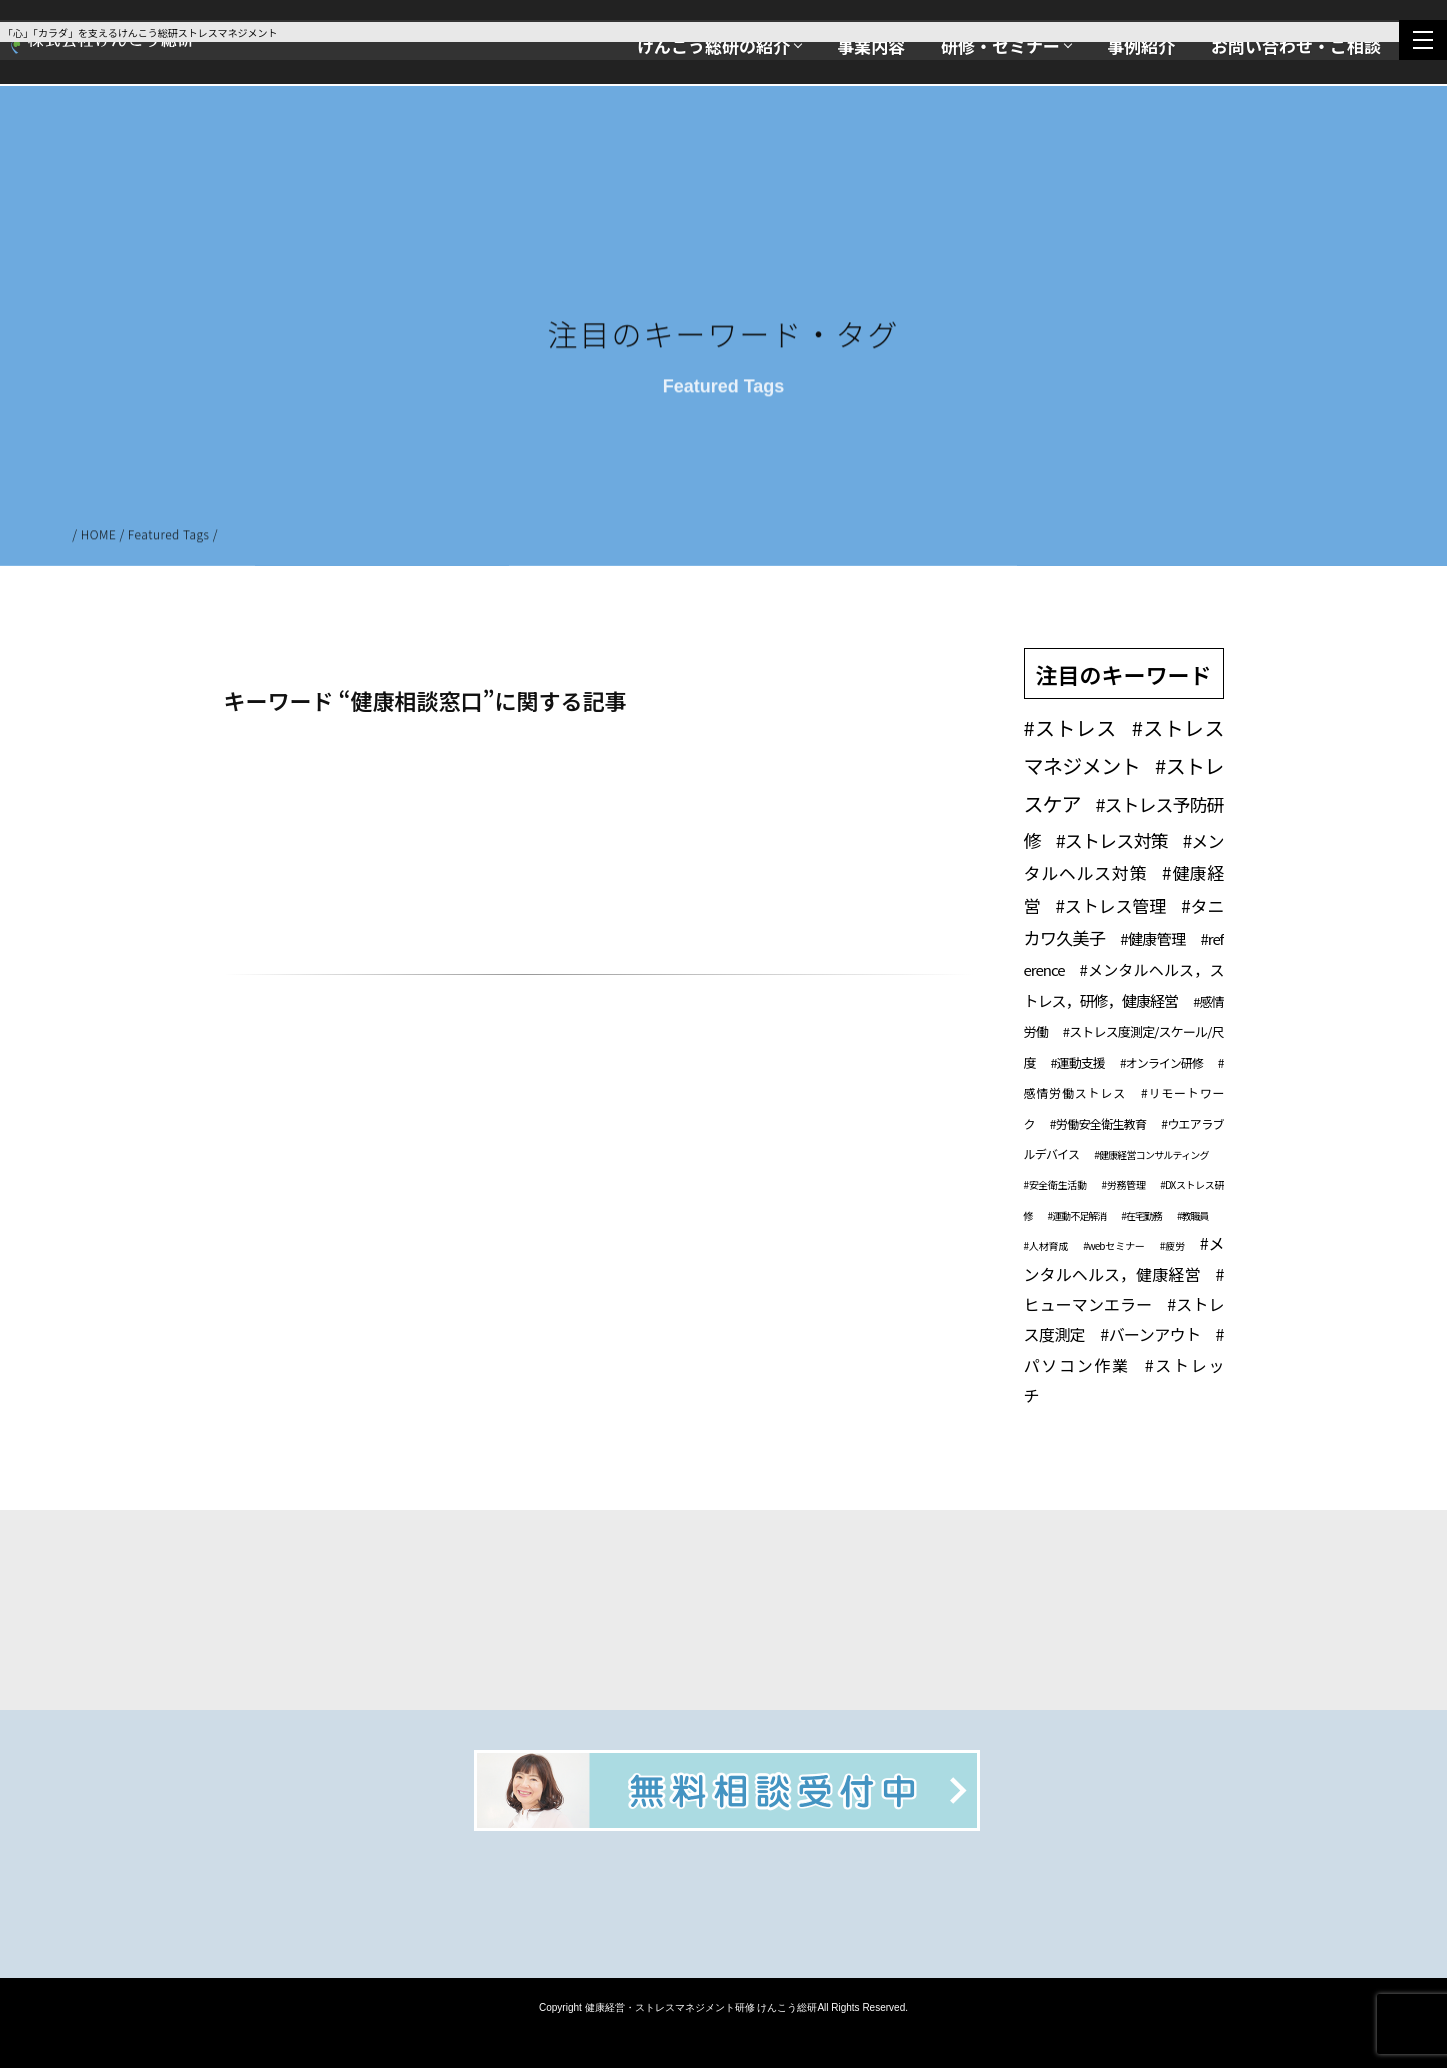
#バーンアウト (1150, 1334)
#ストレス (1070, 727)
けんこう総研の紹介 (713, 45)
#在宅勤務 (1141, 1215)
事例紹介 (1141, 45)
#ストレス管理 (1110, 905)
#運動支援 (1078, 1062)
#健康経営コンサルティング (1151, 1154)
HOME (99, 536)
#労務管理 (1124, 1184)
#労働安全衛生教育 (1098, 1123)
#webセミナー (1113, 1245)
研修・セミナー (1000, 45)
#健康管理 (1152, 938)
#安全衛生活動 (1055, 1184)
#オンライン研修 (1161, 1062)
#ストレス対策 (1112, 840)
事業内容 (871, 45)
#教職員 (1193, 1215)
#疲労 (1172, 1245)
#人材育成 (1046, 1245)
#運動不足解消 (1077, 1215)
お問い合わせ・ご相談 (1296, 45)
